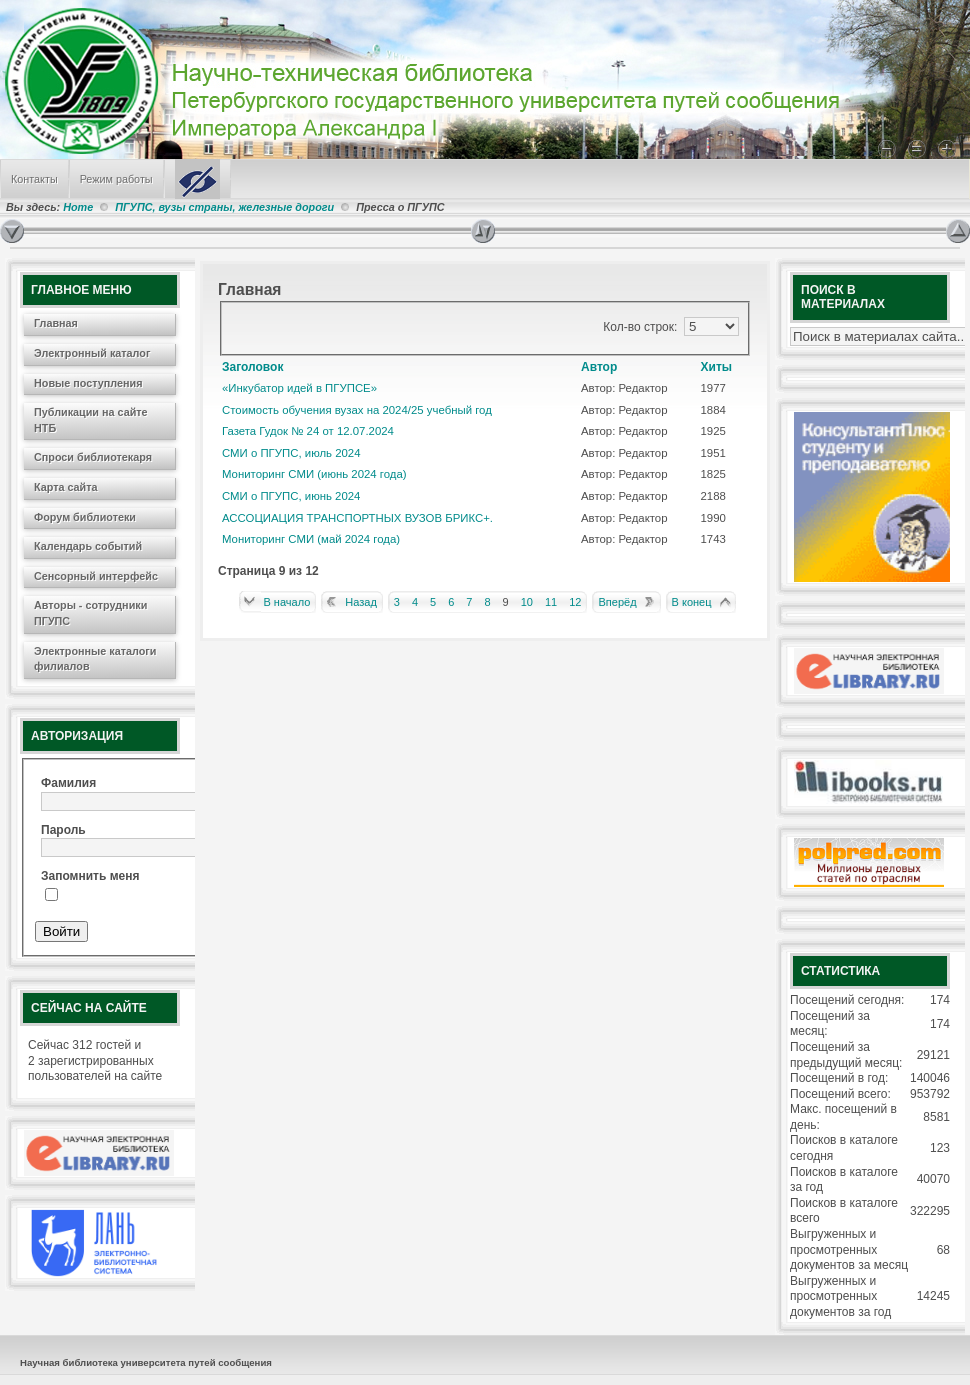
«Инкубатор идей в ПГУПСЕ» (299, 388)
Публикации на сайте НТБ (91, 420)
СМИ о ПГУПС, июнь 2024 (291, 496)
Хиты (717, 367)
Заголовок (252, 367)
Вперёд (617, 602)
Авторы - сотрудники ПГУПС (90, 613)
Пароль (63, 830)
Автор (599, 367)
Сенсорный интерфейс (96, 576)
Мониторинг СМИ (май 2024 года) (311, 539)
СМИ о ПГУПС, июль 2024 (291, 453)
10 (527, 602)
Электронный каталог (92, 353)
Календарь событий (88, 546)
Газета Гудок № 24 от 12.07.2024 (308, 431)
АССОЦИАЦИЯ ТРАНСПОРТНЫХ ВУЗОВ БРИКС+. (357, 518)
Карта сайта (66, 487)
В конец (692, 602)
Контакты (34, 179)
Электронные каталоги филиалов (95, 659)
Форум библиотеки (85, 517)
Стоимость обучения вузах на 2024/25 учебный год (357, 410)
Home (78, 207)
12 (575, 602)
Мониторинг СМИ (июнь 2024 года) (314, 474)
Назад (361, 602)
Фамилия (68, 783)
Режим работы (116, 179)
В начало (286, 602)
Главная (56, 323)
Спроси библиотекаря (93, 457)
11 (551, 602)
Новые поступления (88, 383)
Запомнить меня (90, 876)
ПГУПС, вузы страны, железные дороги (224, 207)
